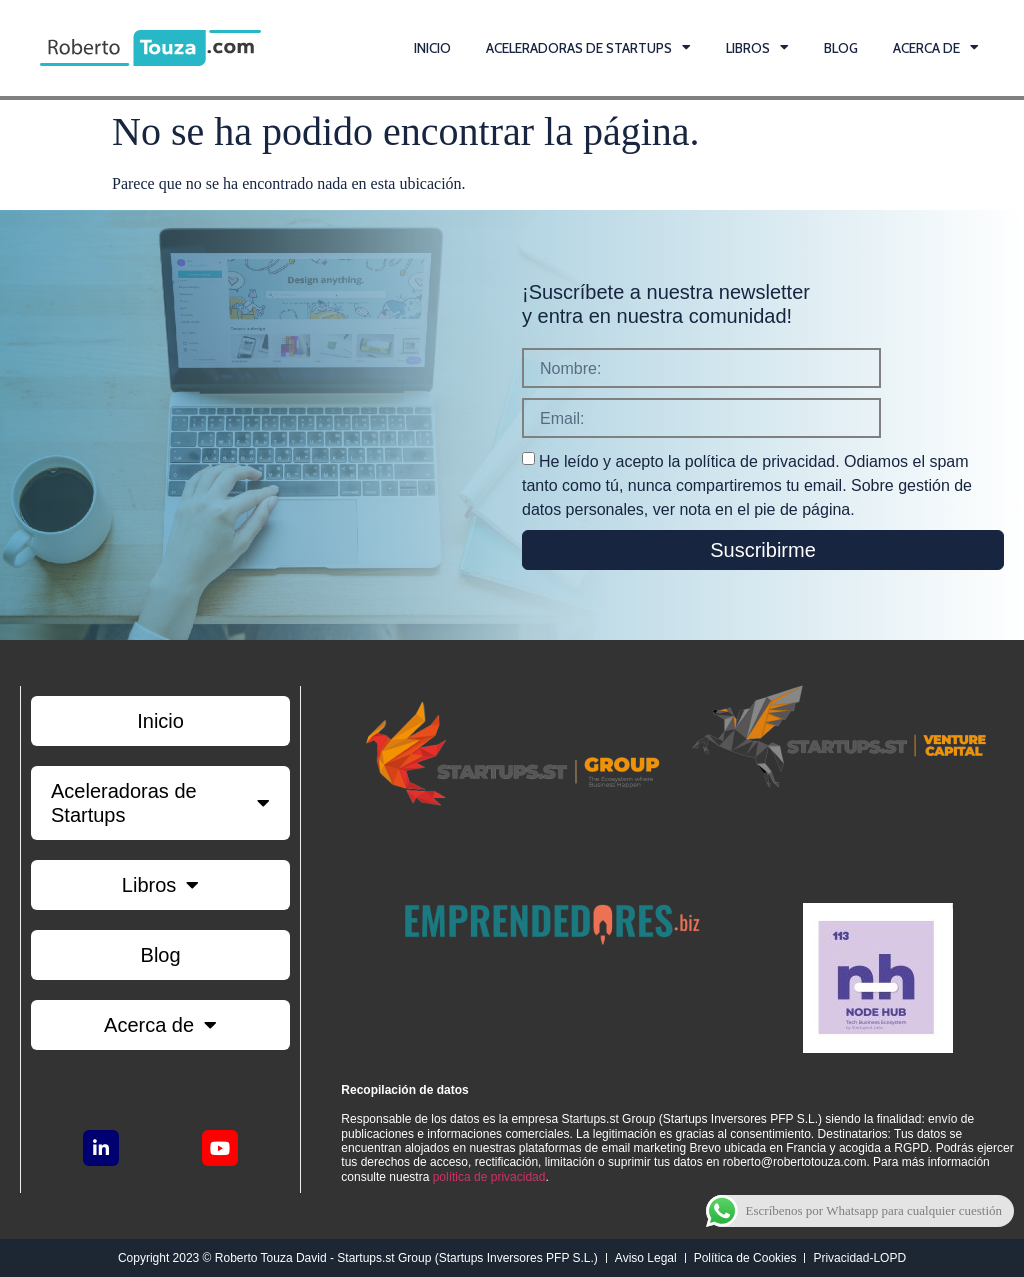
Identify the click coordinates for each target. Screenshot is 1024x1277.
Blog (841, 48)
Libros (757, 48)
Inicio (432, 48)
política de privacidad (489, 1177)
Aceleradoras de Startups (588, 48)
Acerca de (936, 48)
